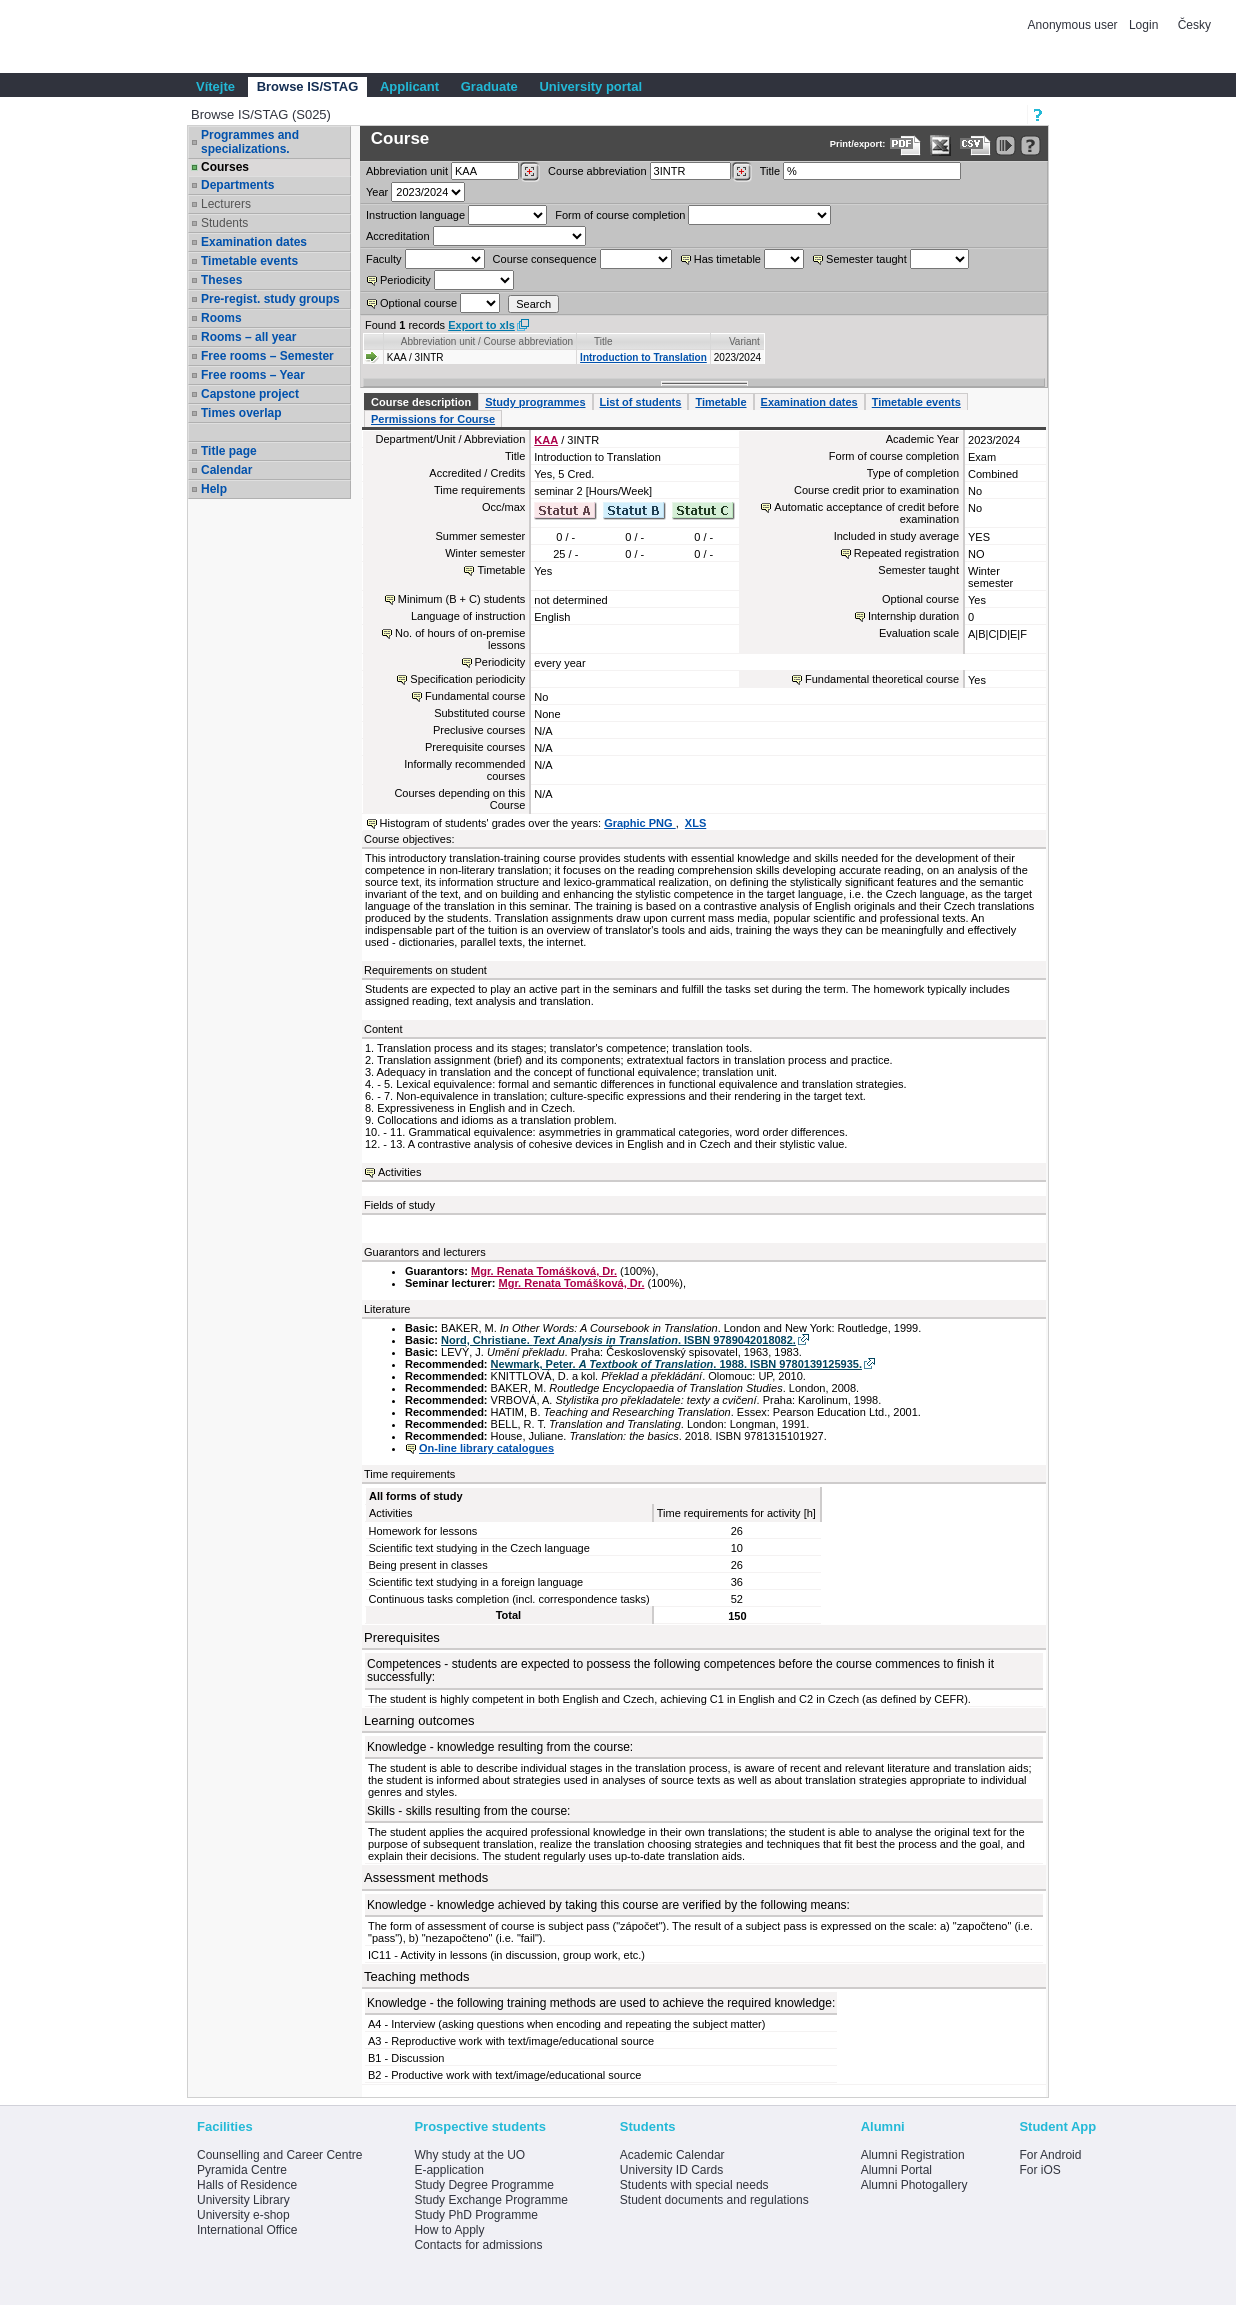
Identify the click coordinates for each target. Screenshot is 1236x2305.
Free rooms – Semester (267, 356)
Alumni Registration (913, 2155)
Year (377, 192)
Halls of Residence (247, 2185)
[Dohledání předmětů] (741, 172)
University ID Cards (671, 2170)
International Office (247, 2230)
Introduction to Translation (643, 357)
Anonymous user (1074, 25)
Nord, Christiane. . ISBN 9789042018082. (618, 1340)
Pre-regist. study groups (270, 299)
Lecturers (226, 204)
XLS (695, 823)
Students (224, 223)
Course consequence (545, 259)
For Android (1050, 2155)
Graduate (489, 86)
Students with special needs (694, 2185)
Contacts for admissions (478, 2245)
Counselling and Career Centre (279, 2155)
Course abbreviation (597, 171)
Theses (221, 280)
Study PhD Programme (475, 2215)
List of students (641, 402)
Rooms (221, 318)
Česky (1194, 25)
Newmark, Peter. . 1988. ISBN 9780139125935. (676, 1364)
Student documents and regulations (714, 2200)
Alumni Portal (896, 2170)
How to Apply (449, 2230)
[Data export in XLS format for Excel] (940, 145)
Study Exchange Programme (490, 2200)
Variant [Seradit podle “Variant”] (744, 341)
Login (1143, 25)
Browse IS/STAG (308, 86)
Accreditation (398, 236)
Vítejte (215, 86)
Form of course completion (620, 215)
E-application (448, 2170)
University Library (243, 2200)
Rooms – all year (248, 337)
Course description (421, 402)
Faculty (383, 259)
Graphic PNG (640, 823)
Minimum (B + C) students (461, 599)
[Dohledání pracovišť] (529, 172)
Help (214, 489)
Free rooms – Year (253, 375)
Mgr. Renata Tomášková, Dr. (544, 1271)
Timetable (720, 402)
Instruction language (415, 215)
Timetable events (249, 261)
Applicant (409, 86)
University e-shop (243, 2215)
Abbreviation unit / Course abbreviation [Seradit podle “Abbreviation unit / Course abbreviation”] (487, 341)
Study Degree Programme (483, 2185)
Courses (225, 167)
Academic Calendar (672, 2155)
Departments (237, 185)
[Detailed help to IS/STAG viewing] (1030, 145)
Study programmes (535, 402)
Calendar (226, 470)
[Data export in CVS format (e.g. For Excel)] (975, 145)
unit (407, 171)
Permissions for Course (433, 419)
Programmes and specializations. (250, 142)
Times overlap (241, 413)
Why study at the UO (469, 2155)
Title (770, 171)
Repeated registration (906, 553)
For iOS (1039, 2170)
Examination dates (254, 242)
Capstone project (250, 394)
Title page (229, 451)
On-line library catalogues (486, 1448)
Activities (399, 1172)
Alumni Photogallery (914, 2185)
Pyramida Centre (242, 2170)
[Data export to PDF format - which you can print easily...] (905, 145)
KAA (546, 440)
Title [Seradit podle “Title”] (603, 341)
